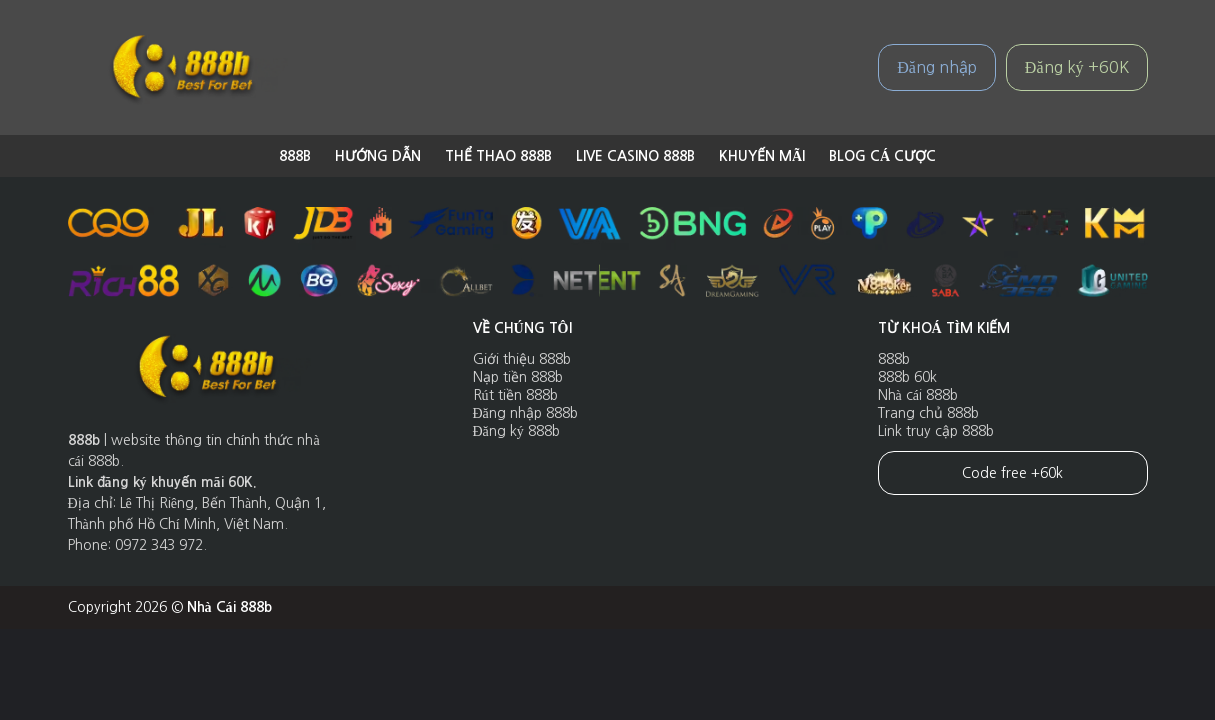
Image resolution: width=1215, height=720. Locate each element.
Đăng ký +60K (1077, 67)
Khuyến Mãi (762, 156)
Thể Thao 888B (498, 156)
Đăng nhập (937, 67)
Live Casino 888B (635, 156)
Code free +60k (1012, 473)
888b (295, 156)
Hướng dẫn (378, 156)
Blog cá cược (882, 156)
